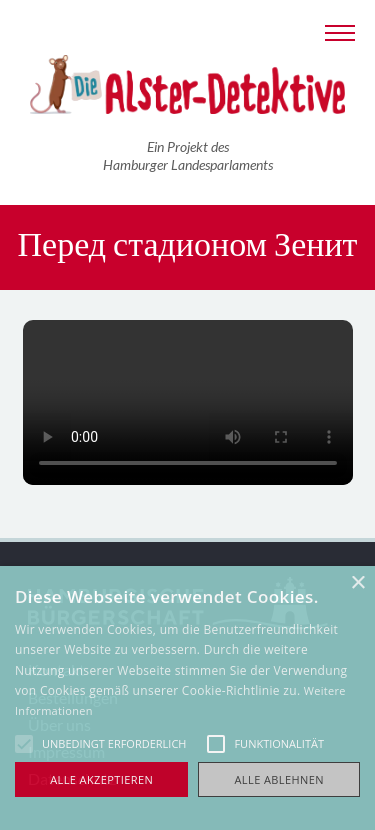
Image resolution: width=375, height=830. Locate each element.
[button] (24, 744)
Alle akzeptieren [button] (101, 779)
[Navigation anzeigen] (340, 30)
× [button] (357, 583)
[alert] (187, 698)
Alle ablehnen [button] (279, 779)
